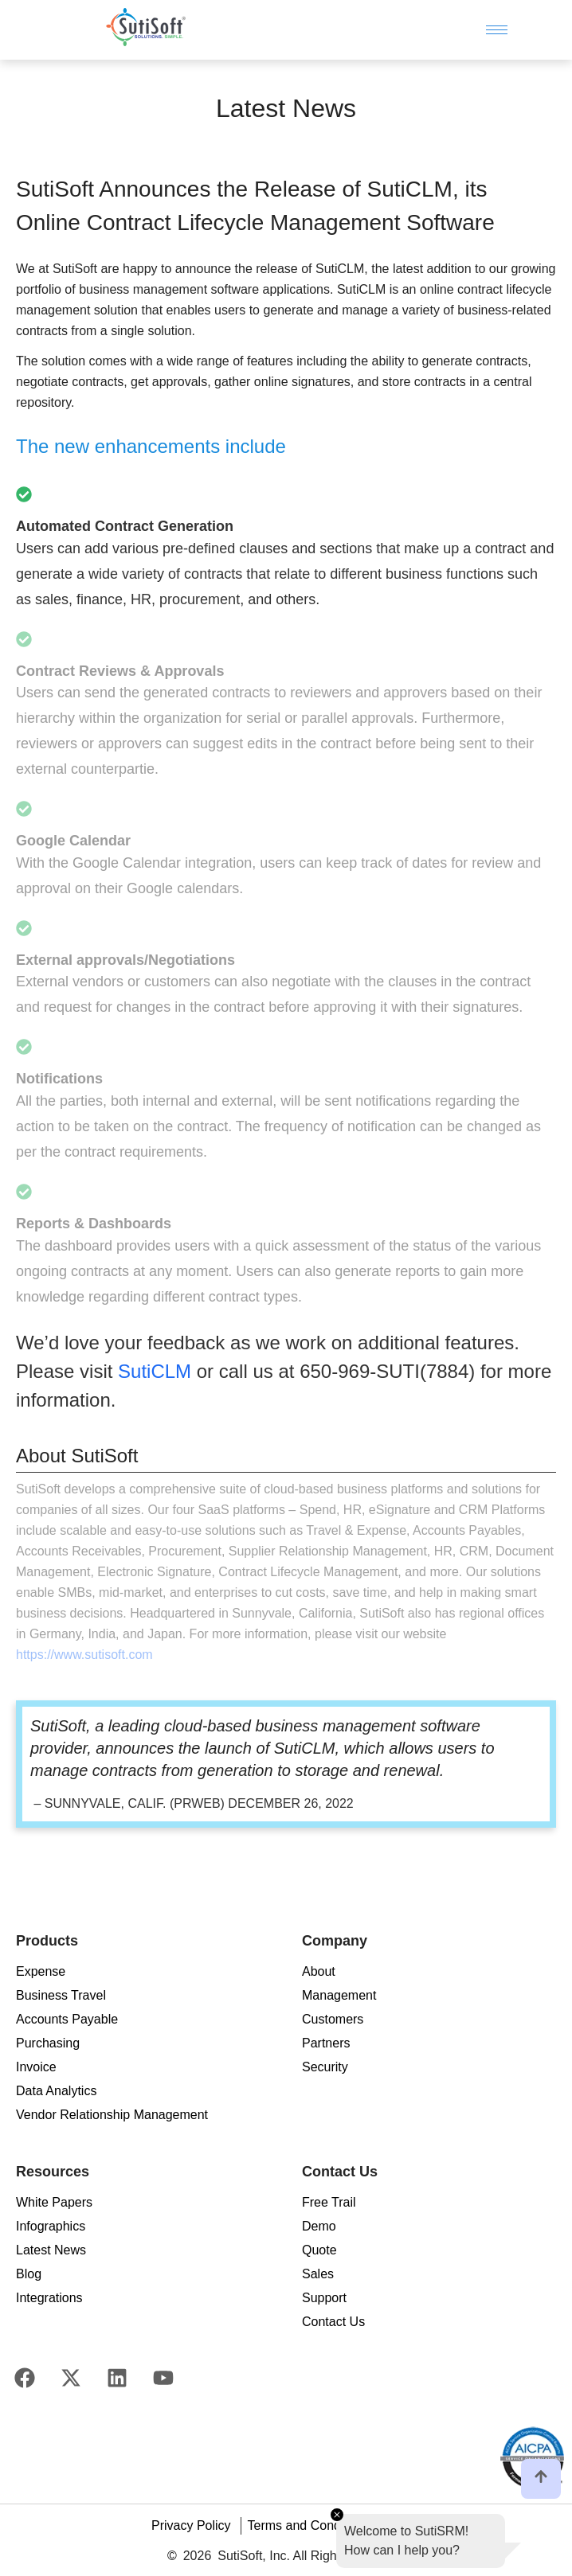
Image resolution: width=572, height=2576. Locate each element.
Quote (319, 2250)
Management (339, 1995)
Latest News (51, 2250)
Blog (28, 2274)
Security (325, 2067)
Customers (332, 2019)
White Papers (54, 2202)
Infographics (50, 2226)
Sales (318, 2274)
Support (324, 2298)
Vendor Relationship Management (112, 2114)
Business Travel (61, 1995)
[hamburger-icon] (497, 29)
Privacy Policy (191, 2525)
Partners (326, 2043)
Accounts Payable (67, 2019)
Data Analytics (56, 2091)
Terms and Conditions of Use (329, 2525)
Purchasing (48, 2043)
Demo (319, 2226)
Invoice (36, 2067)
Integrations (49, 2298)
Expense (40, 1971)
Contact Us (333, 2321)
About (318, 1971)
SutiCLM (154, 1371)
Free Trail (329, 2202)
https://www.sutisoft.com (84, 1654)
